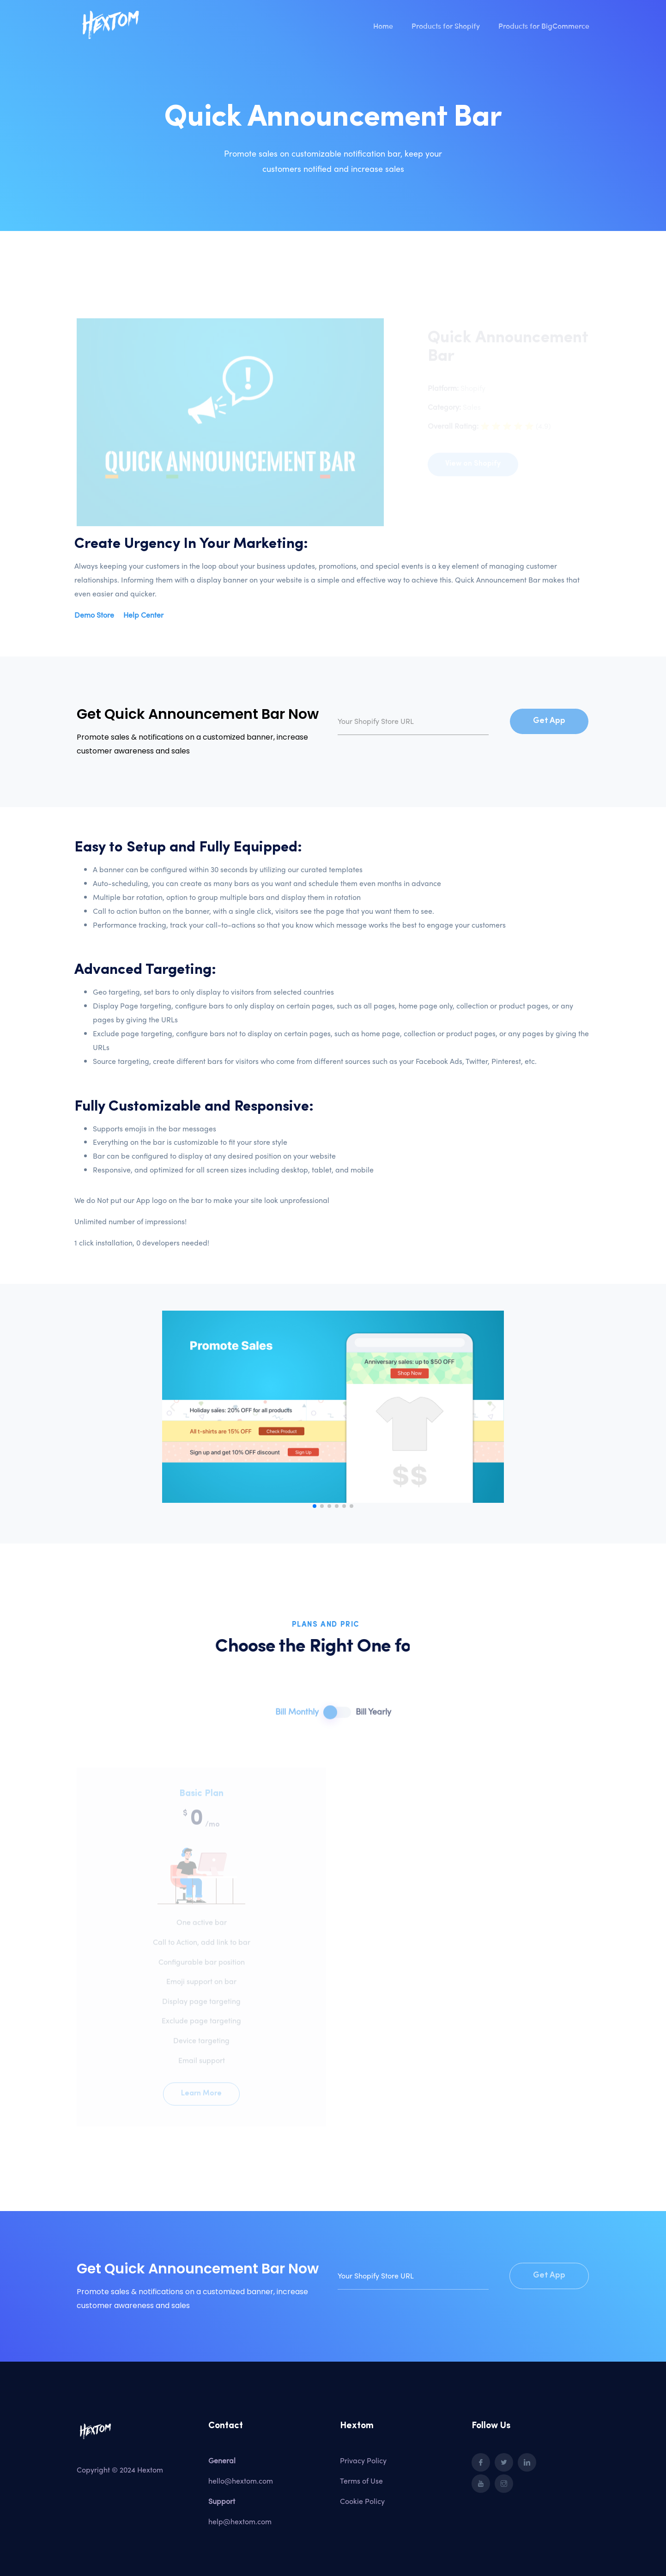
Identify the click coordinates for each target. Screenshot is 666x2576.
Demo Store (94, 614)
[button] (314, 1506)
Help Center (143, 614)
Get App (549, 721)
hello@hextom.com (240, 2480)
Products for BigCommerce (543, 25)
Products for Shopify (446, 25)
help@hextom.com (240, 2521)
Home (383, 25)
